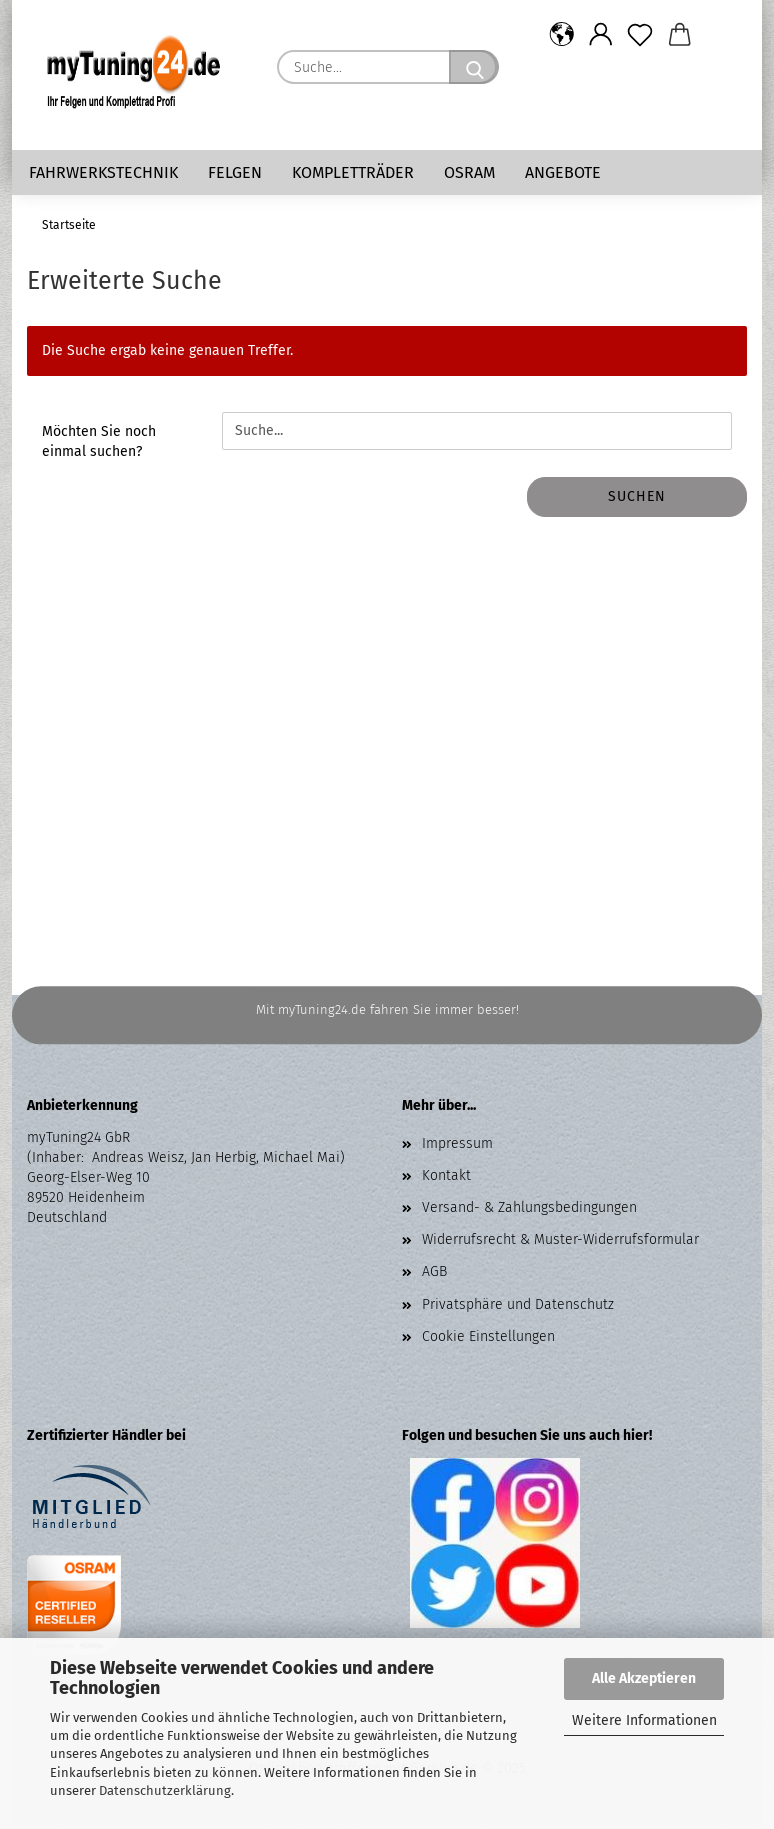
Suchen (637, 501)
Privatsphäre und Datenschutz (518, 1309)
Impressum (457, 1148)
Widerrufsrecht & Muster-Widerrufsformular (560, 1244)
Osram (469, 172)
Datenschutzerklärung (165, 1790)
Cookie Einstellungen (488, 1341)
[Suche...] (474, 67)
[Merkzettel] (640, 35)
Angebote (563, 172)
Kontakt (446, 1180)
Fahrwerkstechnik (103, 172)
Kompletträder (353, 172)
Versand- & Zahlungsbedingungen (529, 1212)
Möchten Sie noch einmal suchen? (99, 446)
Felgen (235, 172)
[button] (561, 35)
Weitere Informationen (644, 1720)
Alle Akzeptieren (644, 1678)
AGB (434, 1276)
